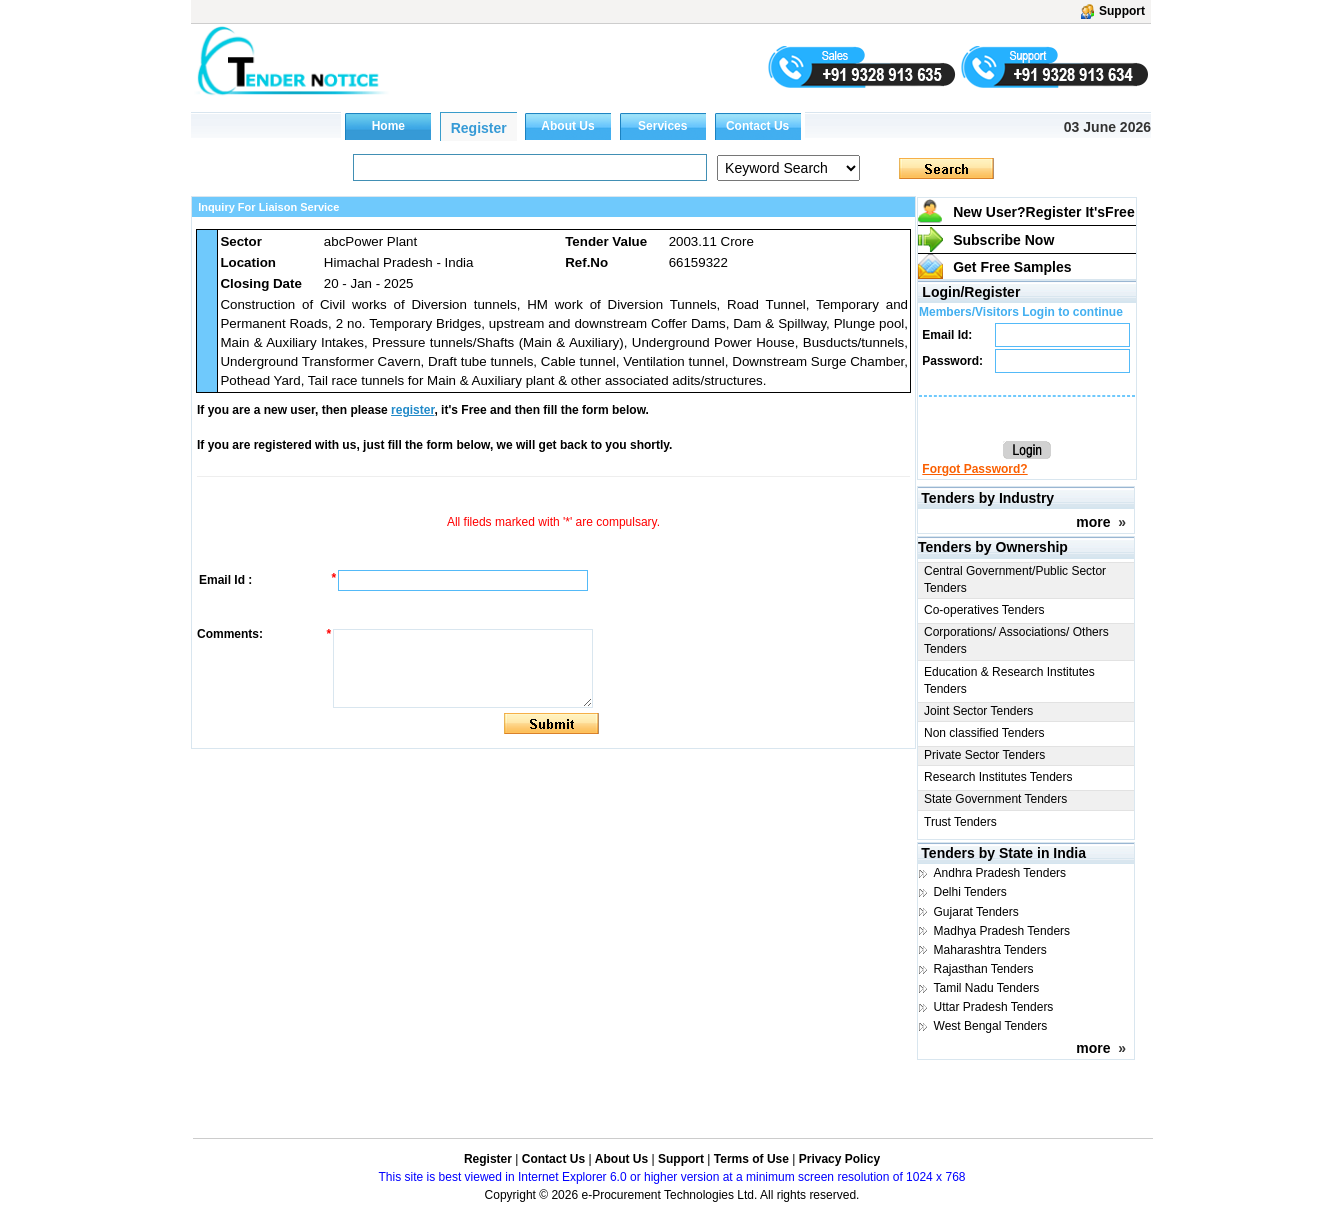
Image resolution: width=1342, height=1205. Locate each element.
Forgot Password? (974, 469)
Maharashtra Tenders (990, 950)
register (412, 410)
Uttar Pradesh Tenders (994, 1007)
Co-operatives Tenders (984, 610)
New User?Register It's (1044, 212)
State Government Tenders (995, 799)
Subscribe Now (1003, 240)
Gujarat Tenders (976, 912)
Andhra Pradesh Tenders (1000, 873)
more (1093, 522)
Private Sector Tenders (984, 755)
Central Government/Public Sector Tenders (1015, 579)
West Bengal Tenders (991, 1026)
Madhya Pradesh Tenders (1002, 931)
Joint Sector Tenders (978, 711)
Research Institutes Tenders (998, 777)
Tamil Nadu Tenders (987, 988)
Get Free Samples (1012, 267)
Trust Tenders (960, 822)
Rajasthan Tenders (984, 969)
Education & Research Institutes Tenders (1009, 680)
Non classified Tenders (984, 733)
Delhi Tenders (970, 892)
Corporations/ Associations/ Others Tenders (1016, 640)
